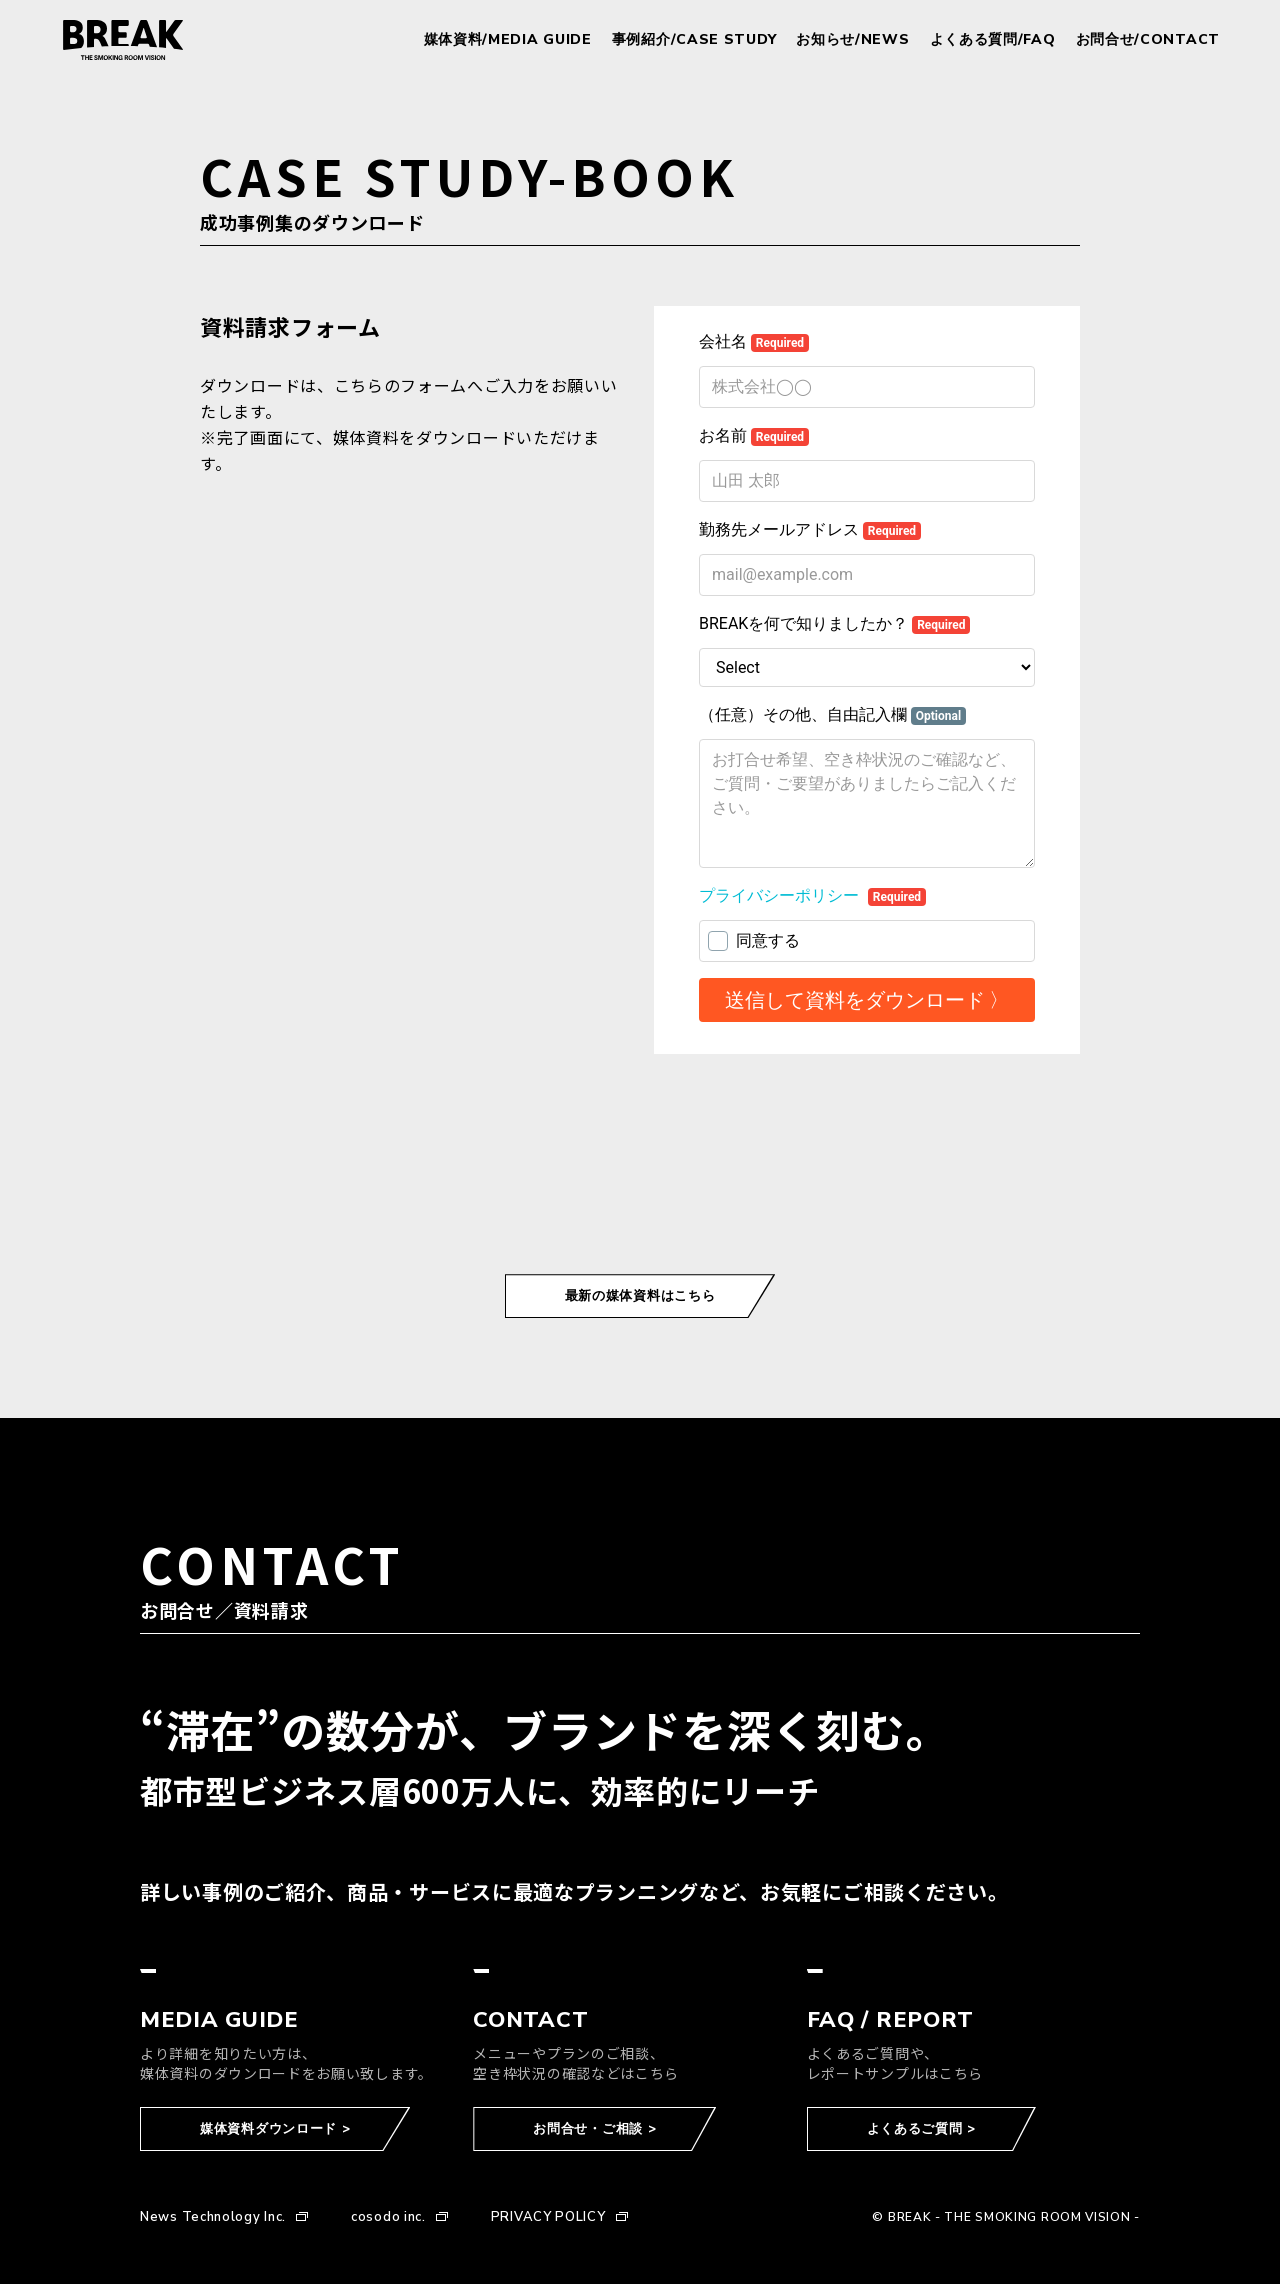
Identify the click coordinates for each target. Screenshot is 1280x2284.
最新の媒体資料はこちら (640, 1296)
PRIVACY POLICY (548, 2217)
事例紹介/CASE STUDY (694, 40)
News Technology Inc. (213, 2217)
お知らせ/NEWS (852, 40)
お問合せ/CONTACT (1148, 40)
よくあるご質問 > (921, 2129)
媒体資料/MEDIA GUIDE (508, 40)
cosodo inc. (388, 2217)
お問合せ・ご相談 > (594, 2129)
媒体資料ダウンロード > (275, 2129)
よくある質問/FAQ (993, 40)
